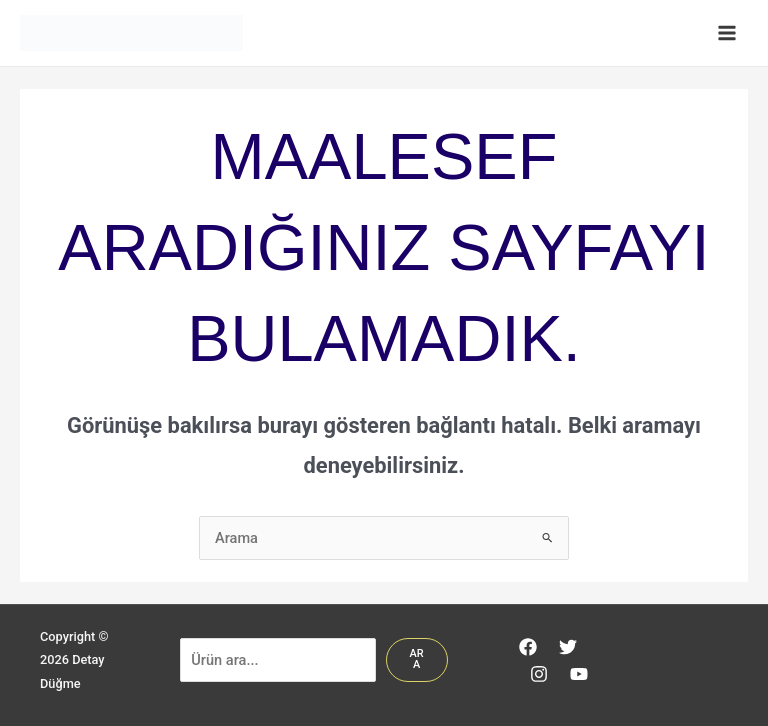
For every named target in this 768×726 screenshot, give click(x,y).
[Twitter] (568, 647)
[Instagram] (539, 674)
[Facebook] (528, 647)
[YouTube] (579, 674)
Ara (416, 659)
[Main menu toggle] (727, 33)
